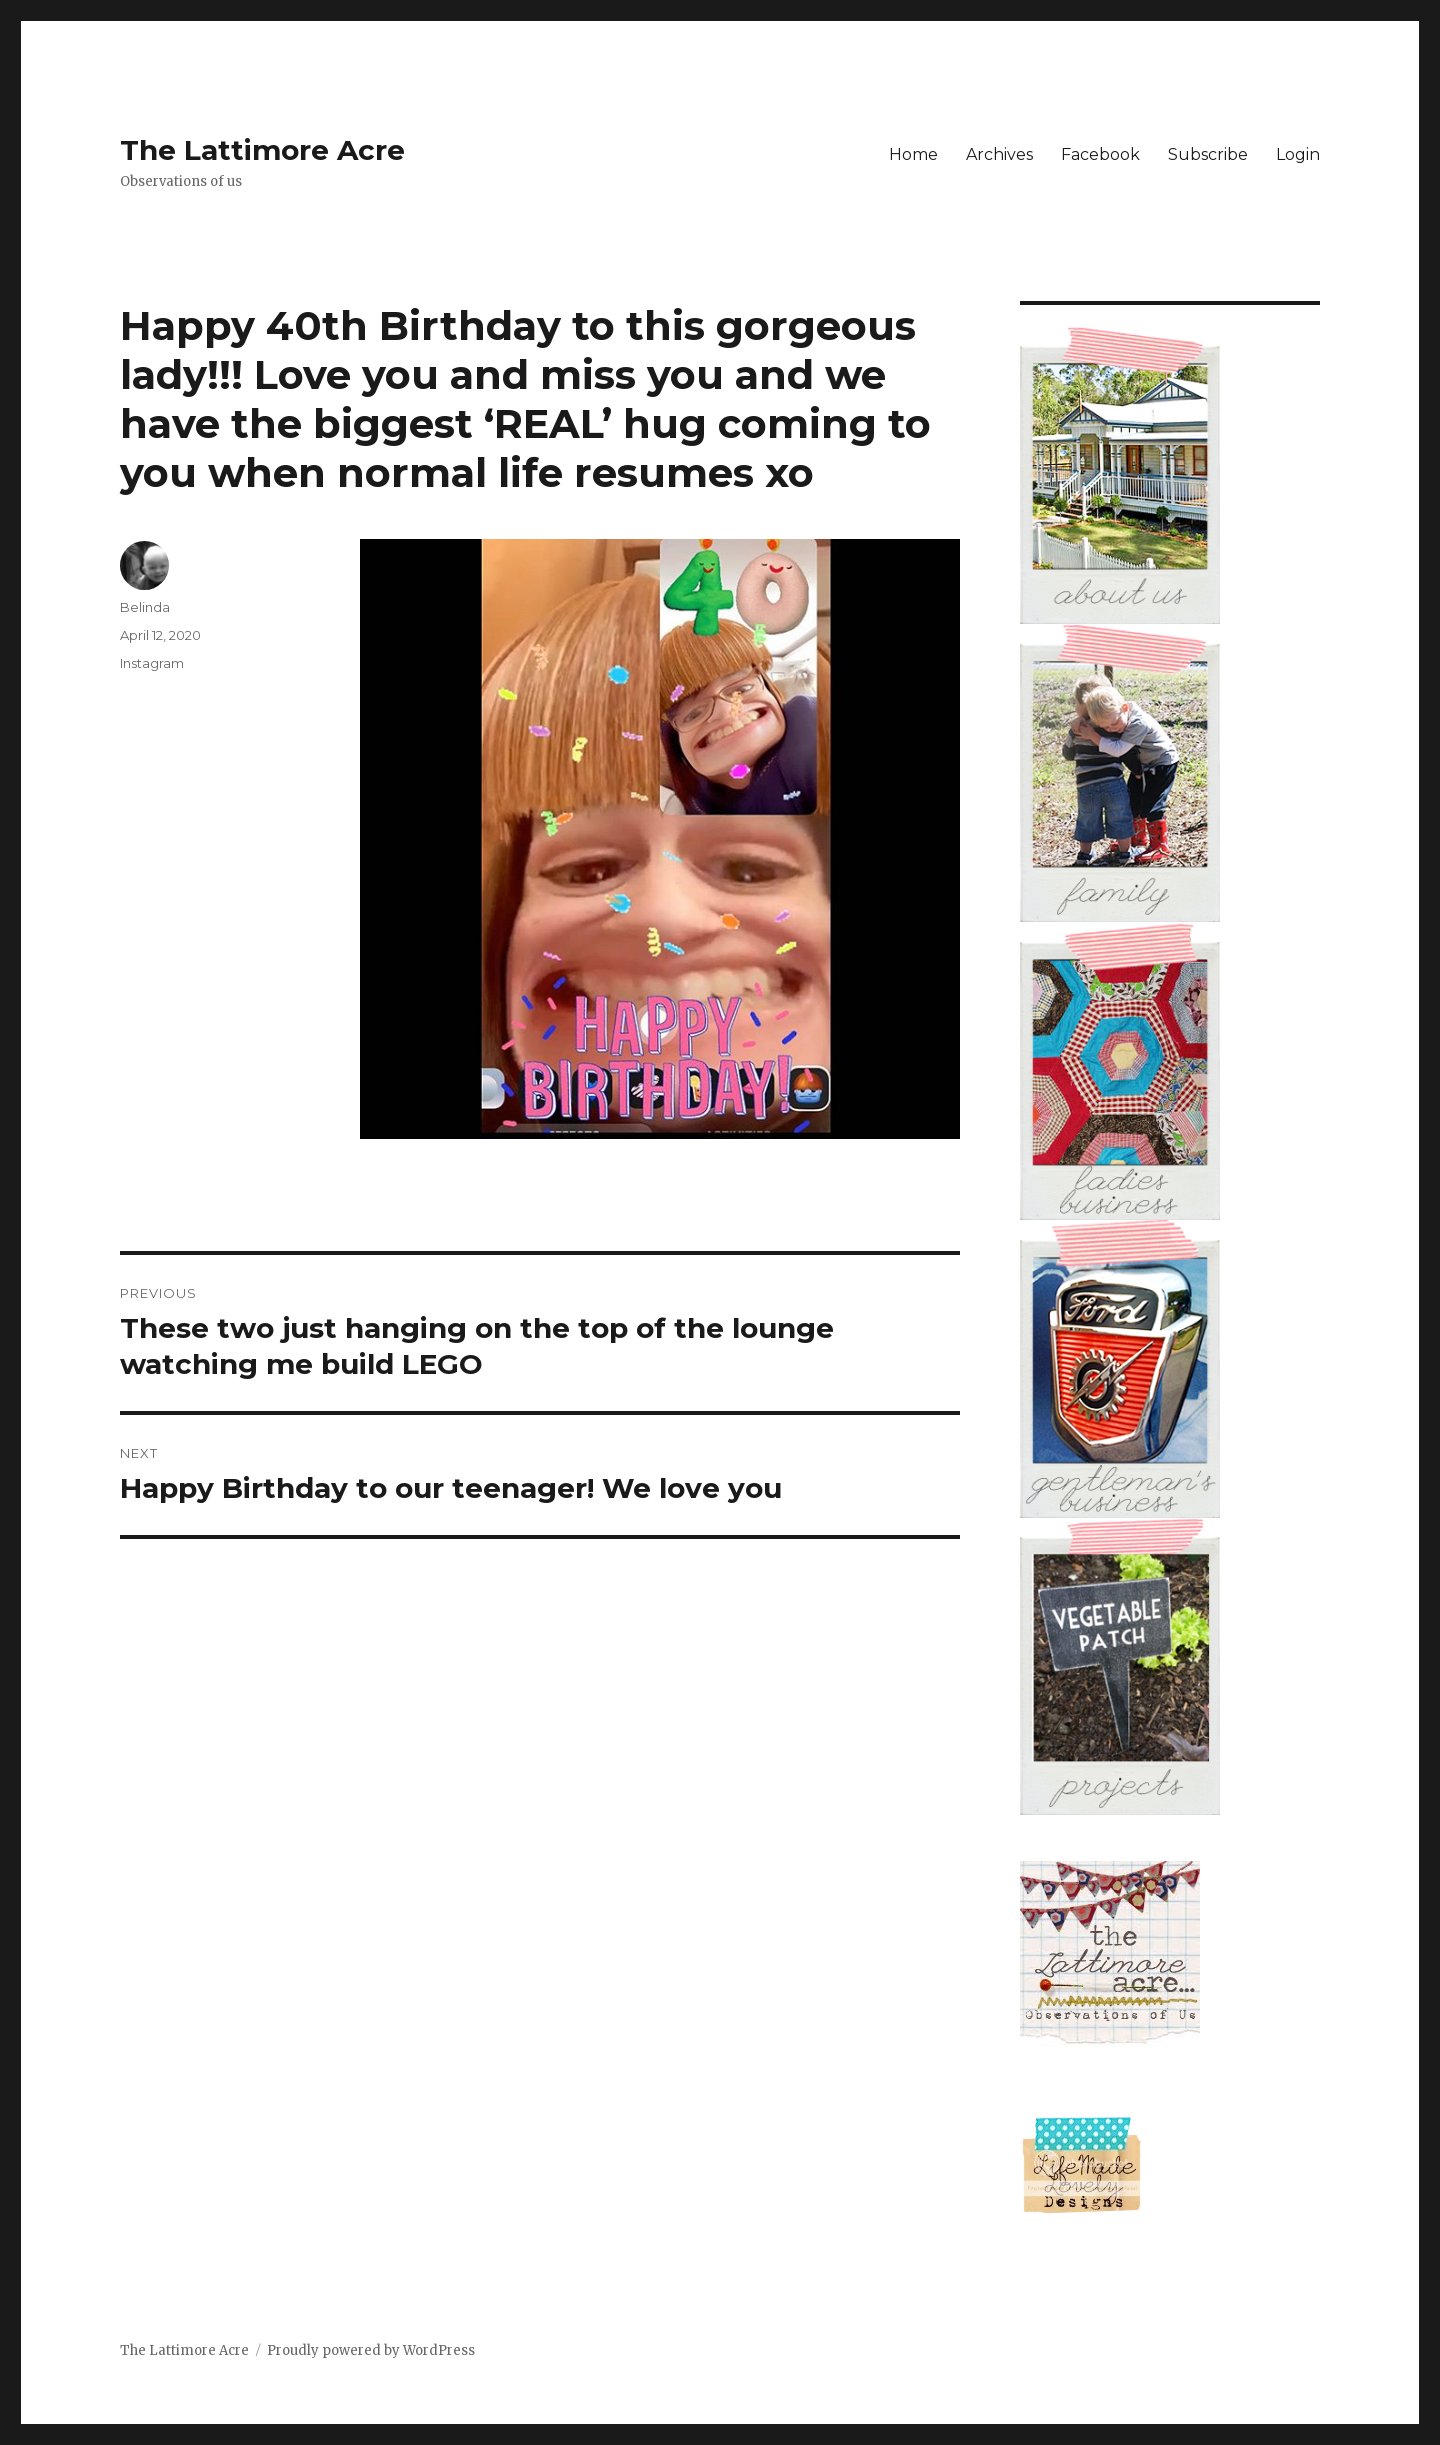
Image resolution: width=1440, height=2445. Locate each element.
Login (1298, 154)
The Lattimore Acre (262, 150)
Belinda (145, 607)
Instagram (152, 663)
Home (913, 154)
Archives (999, 154)
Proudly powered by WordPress (371, 2350)
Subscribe (1208, 154)
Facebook (1100, 154)
